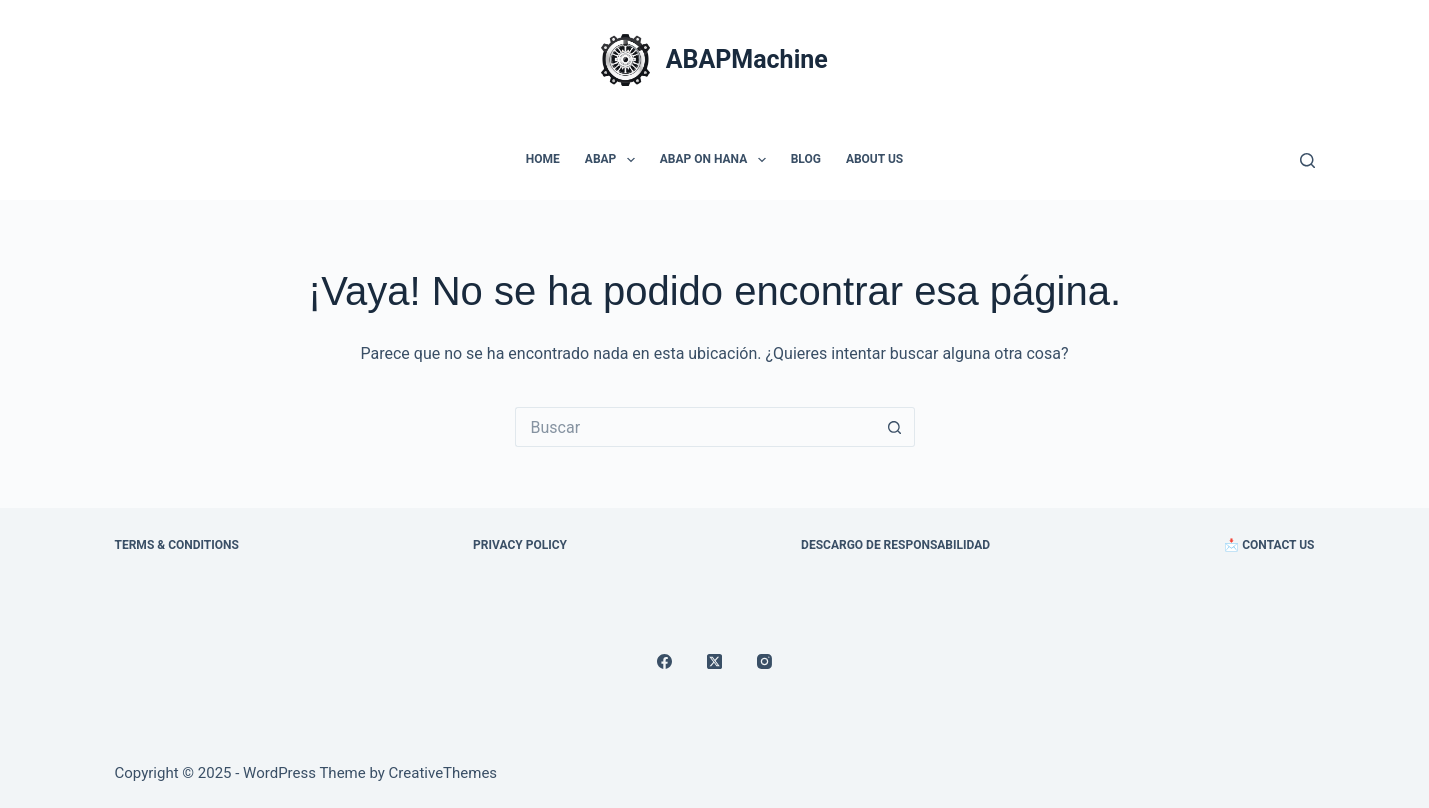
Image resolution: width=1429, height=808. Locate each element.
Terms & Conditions (177, 545)
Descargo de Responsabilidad (895, 545)
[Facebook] (664, 661)
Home (543, 159)
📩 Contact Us (1269, 545)
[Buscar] (1307, 160)
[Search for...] (695, 427)
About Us (874, 159)
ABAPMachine (747, 59)
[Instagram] (764, 661)
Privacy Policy (520, 545)
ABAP (614, 160)
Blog (806, 159)
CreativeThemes (443, 773)
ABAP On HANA (717, 160)
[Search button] (895, 427)
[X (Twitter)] (714, 661)
